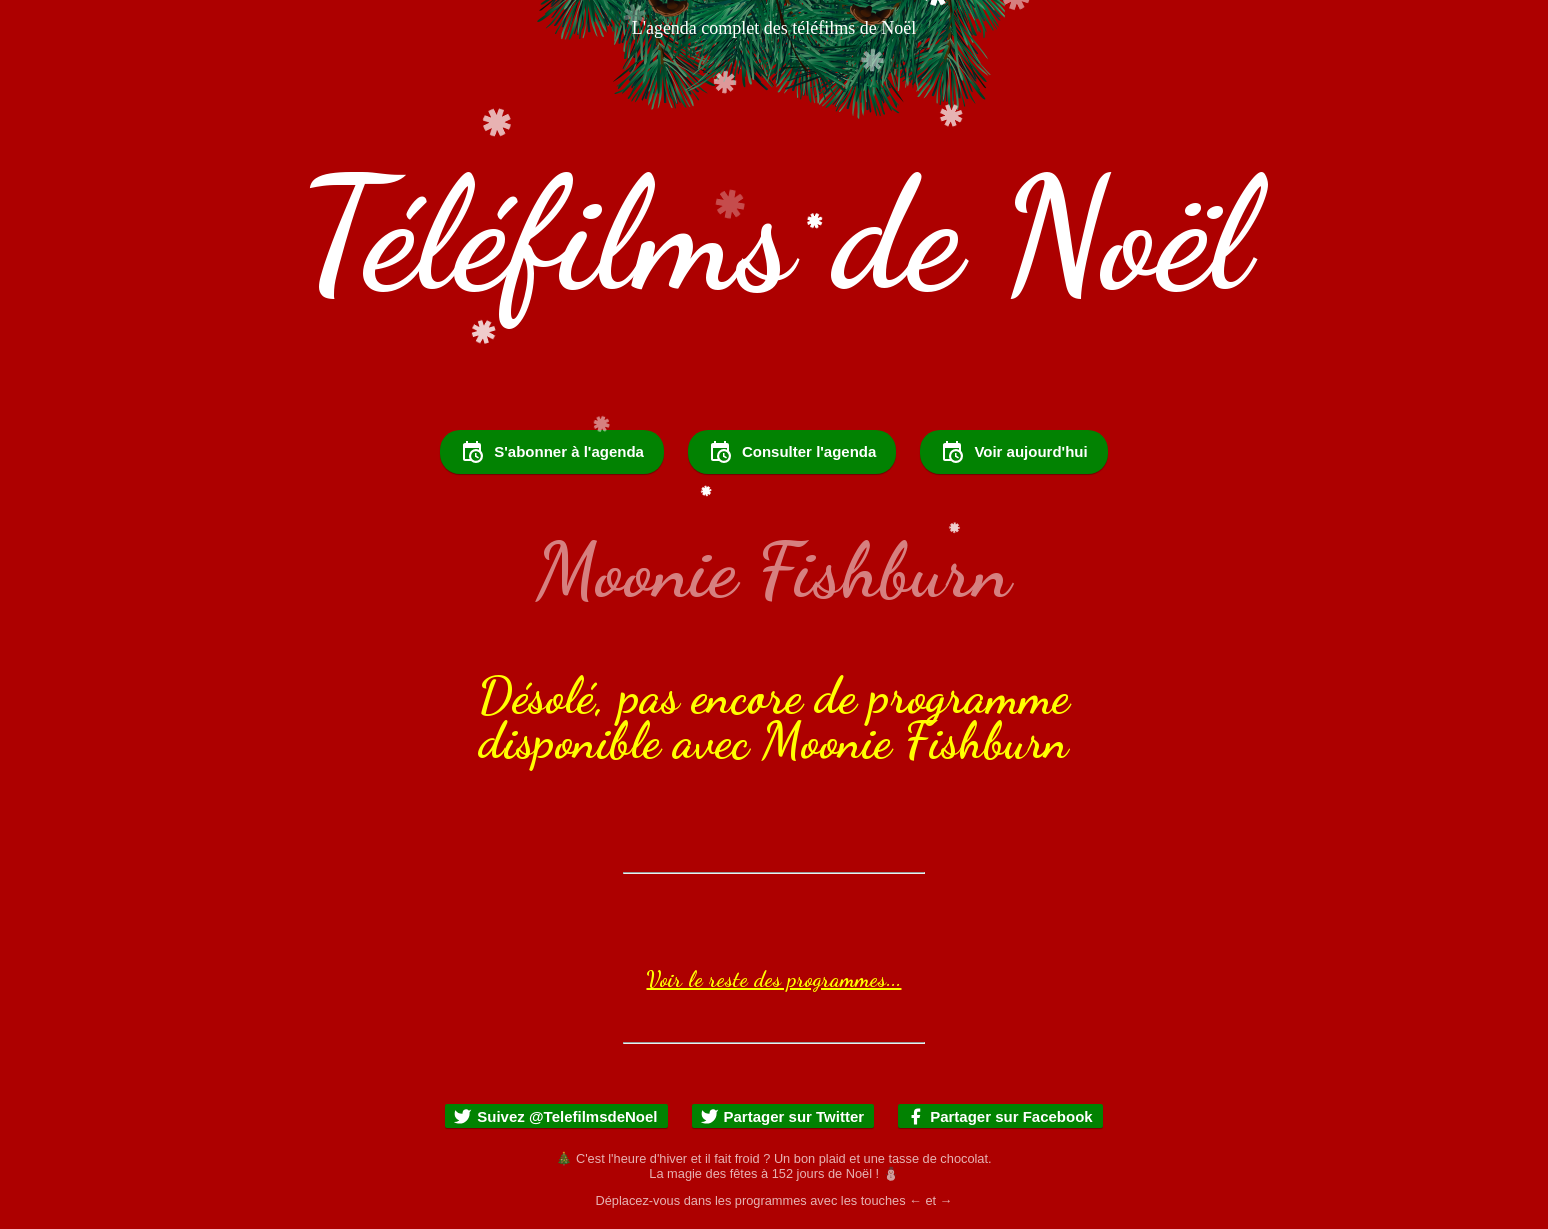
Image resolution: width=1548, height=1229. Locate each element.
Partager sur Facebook (999, 1116)
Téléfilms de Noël (774, 235)
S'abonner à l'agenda (552, 452)
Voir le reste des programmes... (773, 979)
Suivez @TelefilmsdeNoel (555, 1116)
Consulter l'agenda (792, 452)
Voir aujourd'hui (1013, 452)
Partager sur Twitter (782, 1116)
